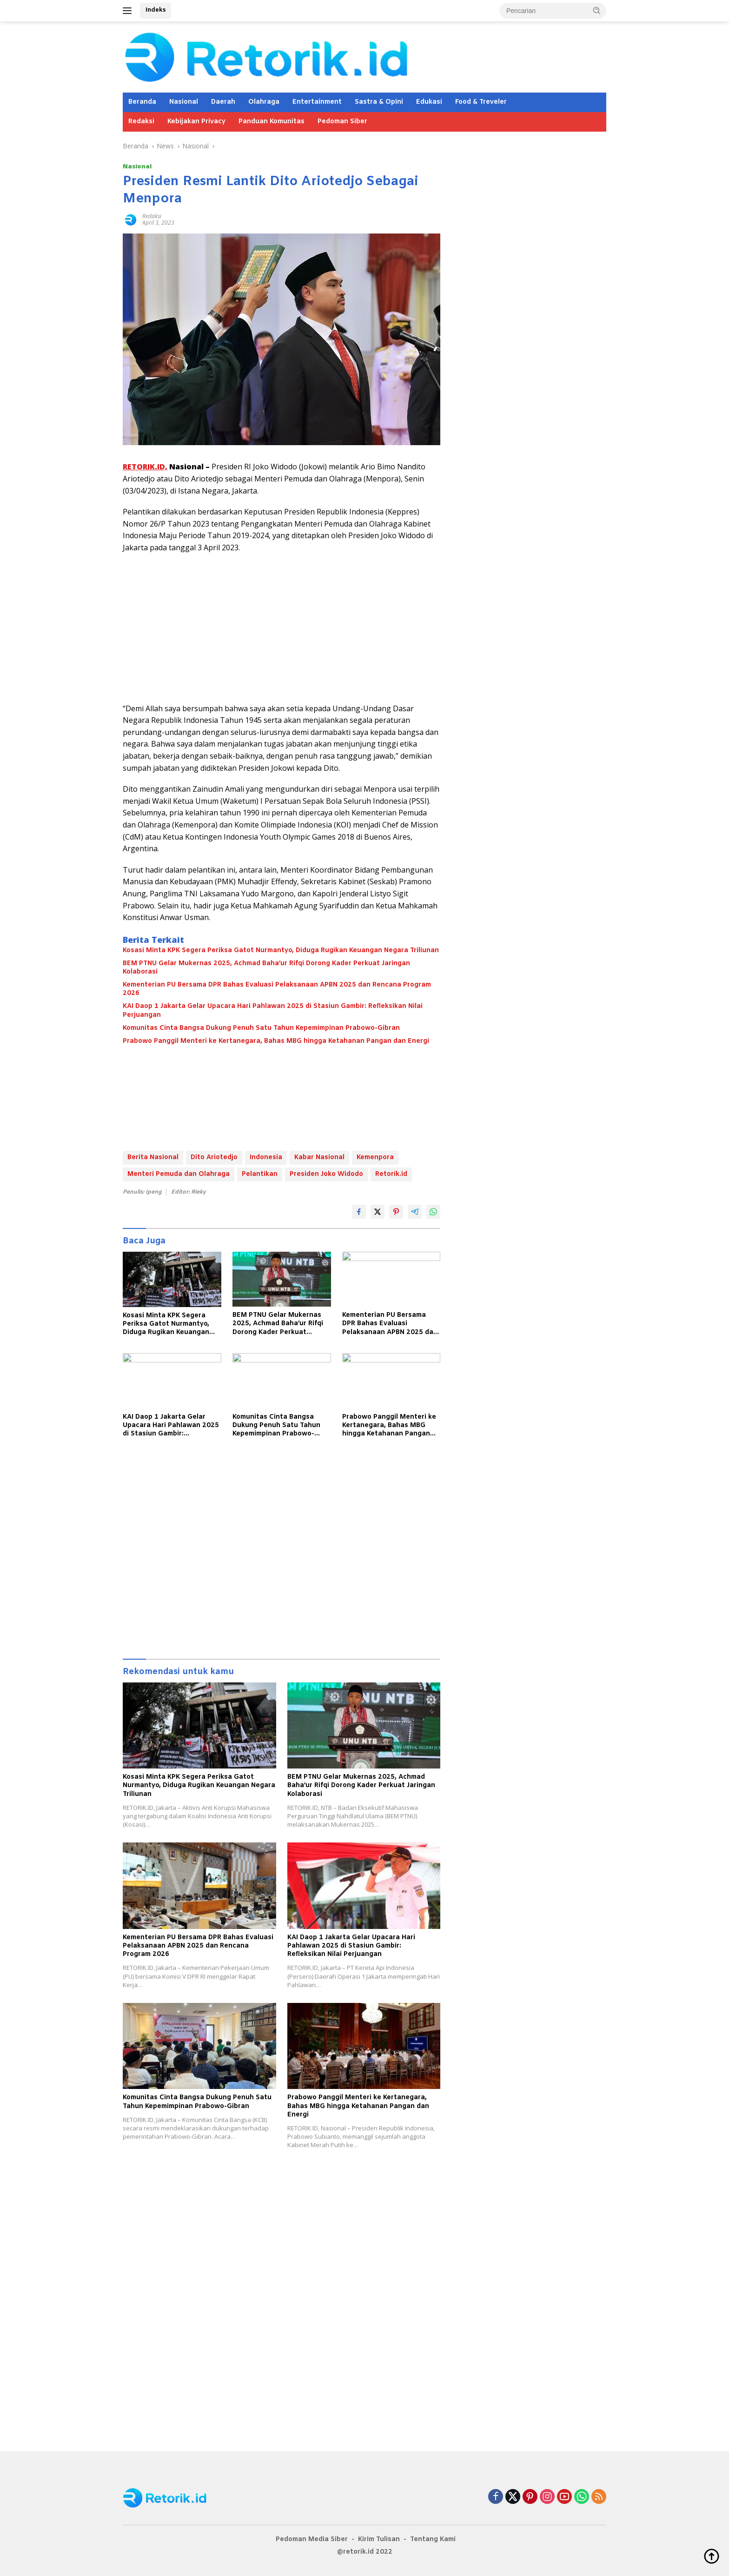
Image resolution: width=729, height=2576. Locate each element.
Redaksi (141, 121)
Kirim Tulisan (379, 2539)
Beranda (142, 102)
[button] (597, 10)
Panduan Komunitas (272, 121)
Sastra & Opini (379, 102)
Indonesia (266, 1157)
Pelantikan (260, 1174)
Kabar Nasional (319, 1157)
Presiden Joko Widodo (326, 1174)
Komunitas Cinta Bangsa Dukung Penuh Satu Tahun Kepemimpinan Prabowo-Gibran (261, 1028)
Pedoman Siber (342, 121)
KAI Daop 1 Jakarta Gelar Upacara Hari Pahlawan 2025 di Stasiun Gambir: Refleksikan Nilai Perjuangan (273, 1010)
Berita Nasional (153, 1157)
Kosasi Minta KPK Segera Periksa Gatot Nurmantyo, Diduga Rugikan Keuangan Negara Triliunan (281, 951)
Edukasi (429, 102)
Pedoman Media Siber (312, 2539)
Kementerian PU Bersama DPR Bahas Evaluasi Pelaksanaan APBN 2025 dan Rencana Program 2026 (277, 989)
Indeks (156, 10)
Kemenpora (375, 1157)
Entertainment (317, 102)
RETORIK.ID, (145, 466)
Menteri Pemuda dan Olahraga (178, 1174)
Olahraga (263, 102)
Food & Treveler (481, 102)
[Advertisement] (281, 628)
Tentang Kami (433, 2539)
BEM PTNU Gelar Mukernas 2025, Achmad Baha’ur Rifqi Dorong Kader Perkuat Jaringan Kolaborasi (266, 968)
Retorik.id (391, 1174)
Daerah (223, 102)
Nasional (183, 102)
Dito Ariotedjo (214, 1157)
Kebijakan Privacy (196, 121)
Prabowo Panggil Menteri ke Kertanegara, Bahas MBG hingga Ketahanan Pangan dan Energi (276, 1041)
